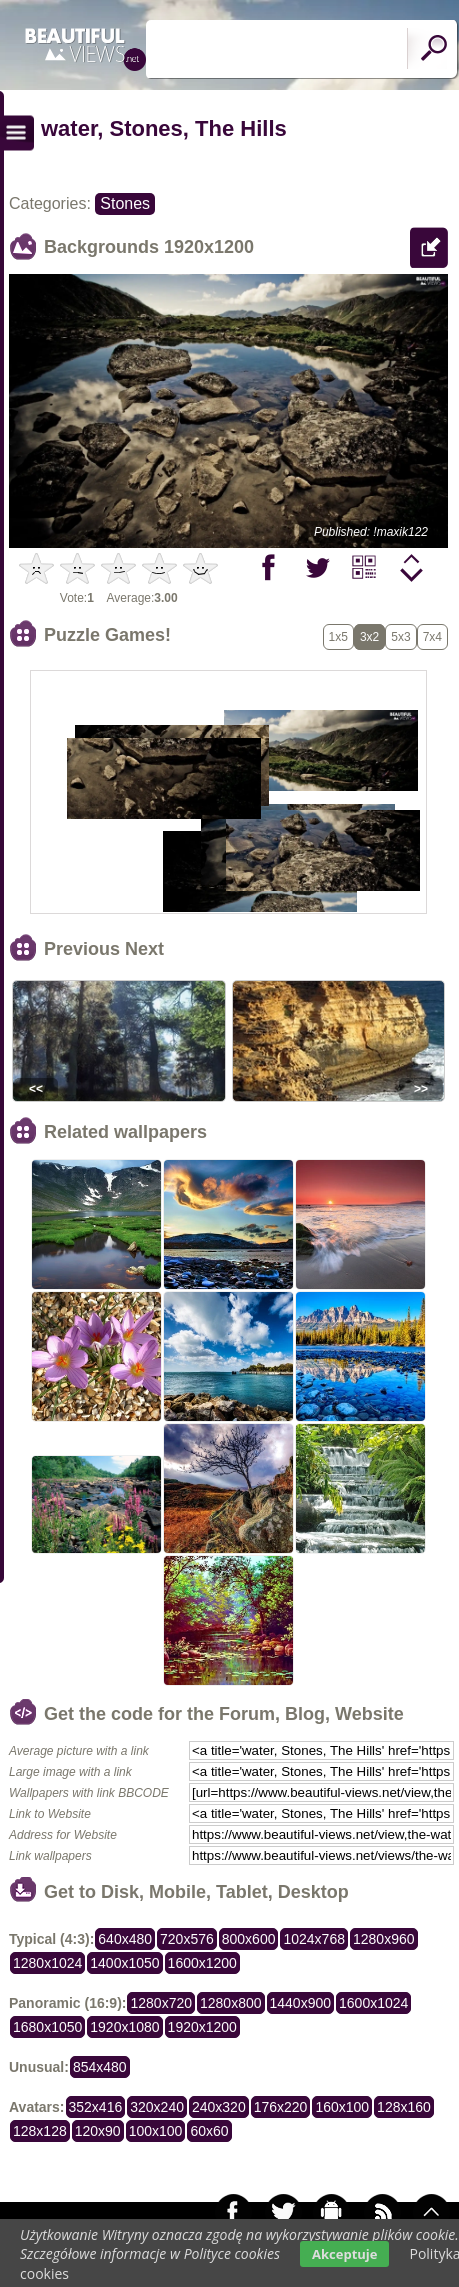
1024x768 (314, 1939)
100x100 (156, 2131)
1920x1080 (124, 2027)
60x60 (209, 2131)
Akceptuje (344, 2254)
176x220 (281, 2107)
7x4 (432, 637)
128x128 (40, 2131)
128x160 (404, 2107)
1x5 (338, 637)
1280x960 (384, 1939)
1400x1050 (124, 1963)
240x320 (219, 2107)
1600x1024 (373, 2003)
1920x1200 (202, 2027)
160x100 (342, 2107)
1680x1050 (47, 2027)
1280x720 (161, 2003)
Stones (125, 203)
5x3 (400, 637)
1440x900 (301, 2003)
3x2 (369, 637)
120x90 (98, 2131)
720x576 (187, 1939)
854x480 (100, 2067)
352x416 (96, 2107)
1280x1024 (47, 1963)
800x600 (249, 1939)
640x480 (125, 1939)
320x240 (157, 2107)
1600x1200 (202, 1963)
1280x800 (231, 2003)
